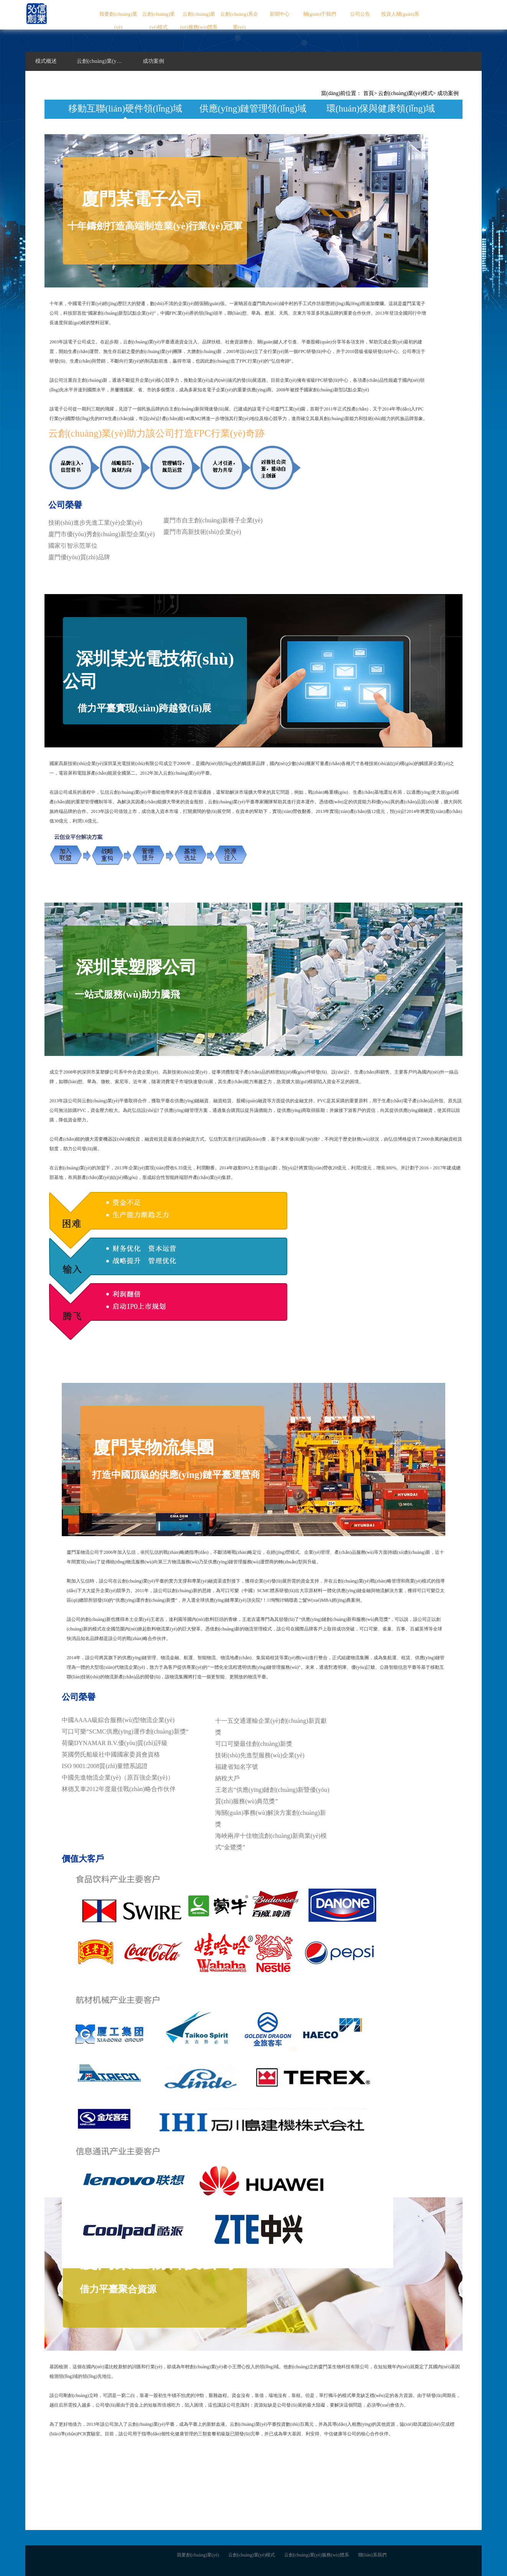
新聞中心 (280, 14)
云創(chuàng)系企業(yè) (239, 20)
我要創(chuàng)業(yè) (118, 20)
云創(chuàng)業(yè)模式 (158, 20)
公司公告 (360, 14)
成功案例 (448, 93)
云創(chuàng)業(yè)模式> (407, 93)
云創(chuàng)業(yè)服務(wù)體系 (198, 20)
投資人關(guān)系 (400, 14)
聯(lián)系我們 (372, 2555)
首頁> (370, 93)
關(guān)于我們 (319, 14)
